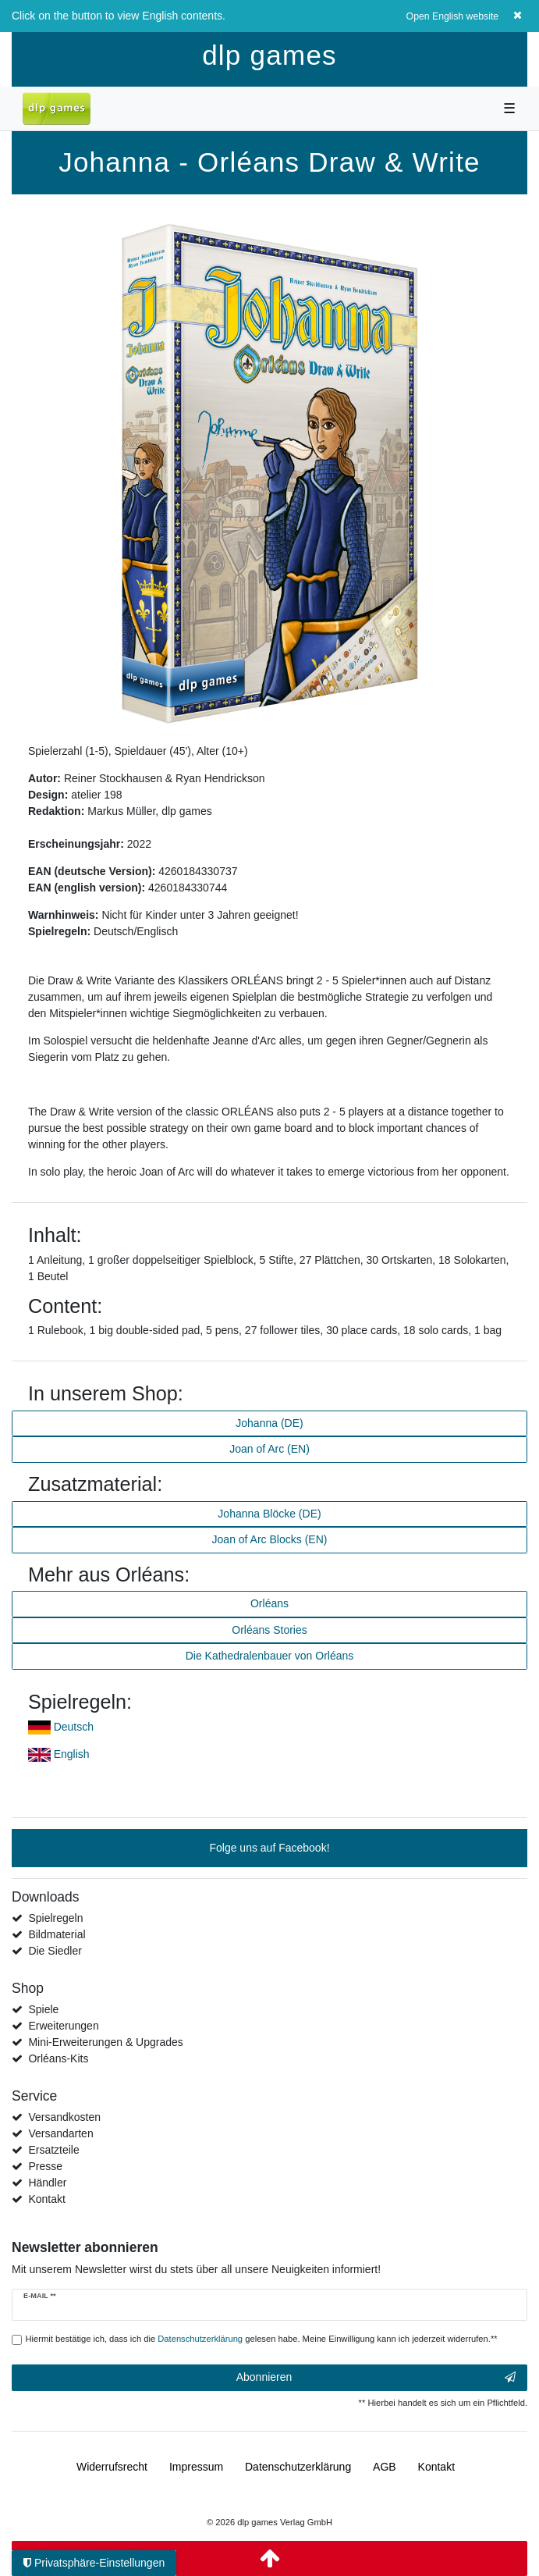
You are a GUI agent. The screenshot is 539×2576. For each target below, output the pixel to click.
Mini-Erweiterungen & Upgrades (105, 2042)
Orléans (269, 1603)
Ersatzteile (53, 2150)
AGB (384, 2466)
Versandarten (60, 2133)
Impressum (196, 2466)
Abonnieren (376, 2378)
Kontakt (46, 2199)
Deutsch (74, 1726)
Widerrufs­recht (111, 2466)
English (72, 1754)
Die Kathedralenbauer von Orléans (270, 1655)
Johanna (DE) (269, 1423)
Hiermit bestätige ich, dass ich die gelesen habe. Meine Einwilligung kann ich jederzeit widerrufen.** (262, 2338)
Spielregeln (55, 1918)
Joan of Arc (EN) (269, 1449)
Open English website (452, 16)
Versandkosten (64, 2117)
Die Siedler (54, 1950)
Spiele (43, 2009)
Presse (45, 2166)
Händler (47, 2182)
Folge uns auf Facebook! (269, 1847)
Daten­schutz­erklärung (298, 2466)
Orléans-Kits (58, 2058)
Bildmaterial (56, 1934)
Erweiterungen (63, 2025)
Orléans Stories (269, 1630)
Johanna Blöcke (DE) (269, 1513)
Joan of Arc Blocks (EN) (270, 1539)
